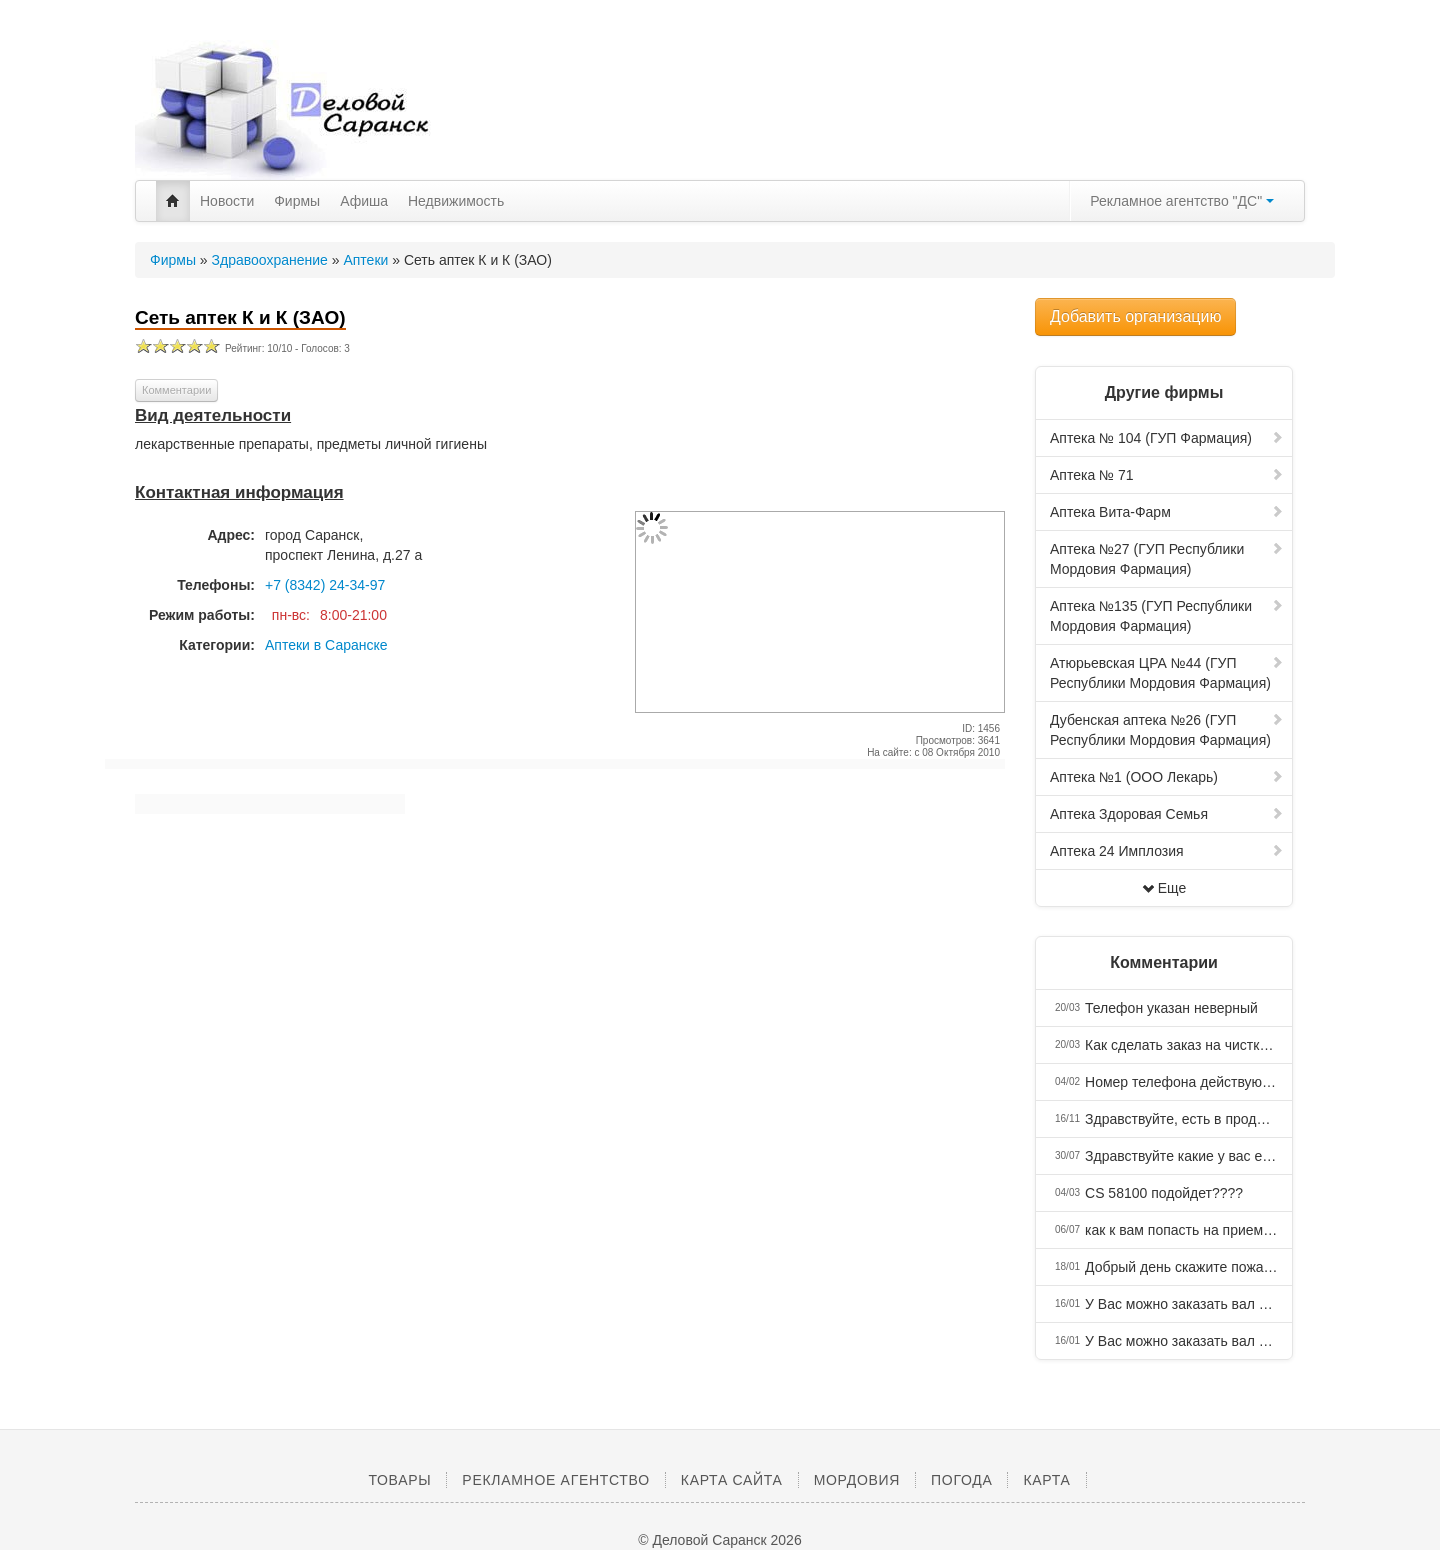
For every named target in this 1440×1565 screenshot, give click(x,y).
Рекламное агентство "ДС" (1182, 201)
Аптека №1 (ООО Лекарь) (1167, 777)
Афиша (364, 201)
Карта (1046, 1480)
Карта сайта (732, 1480)
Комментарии (176, 390)
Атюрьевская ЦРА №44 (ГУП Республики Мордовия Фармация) (1167, 673)
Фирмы (297, 201)
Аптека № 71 (1167, 475)
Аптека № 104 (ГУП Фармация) (1167, 438)
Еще (1164, 888)
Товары (399, 1480)
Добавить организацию (1135, 316)
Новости (227, 201)
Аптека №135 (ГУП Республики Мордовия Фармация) (1167, 616)
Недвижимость (456, 201)
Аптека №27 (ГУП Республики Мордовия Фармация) (1167, 559)
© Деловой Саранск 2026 (719, 1540)
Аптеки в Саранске (326, 645)
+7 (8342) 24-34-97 (325, 585)
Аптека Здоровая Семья (1167, 814)
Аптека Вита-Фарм (1167, 512)
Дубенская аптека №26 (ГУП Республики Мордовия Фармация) (1167, 730)
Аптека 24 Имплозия (1167, 851)
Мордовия (857, 1480)
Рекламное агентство (555, 1480)
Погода (961, 1480)
